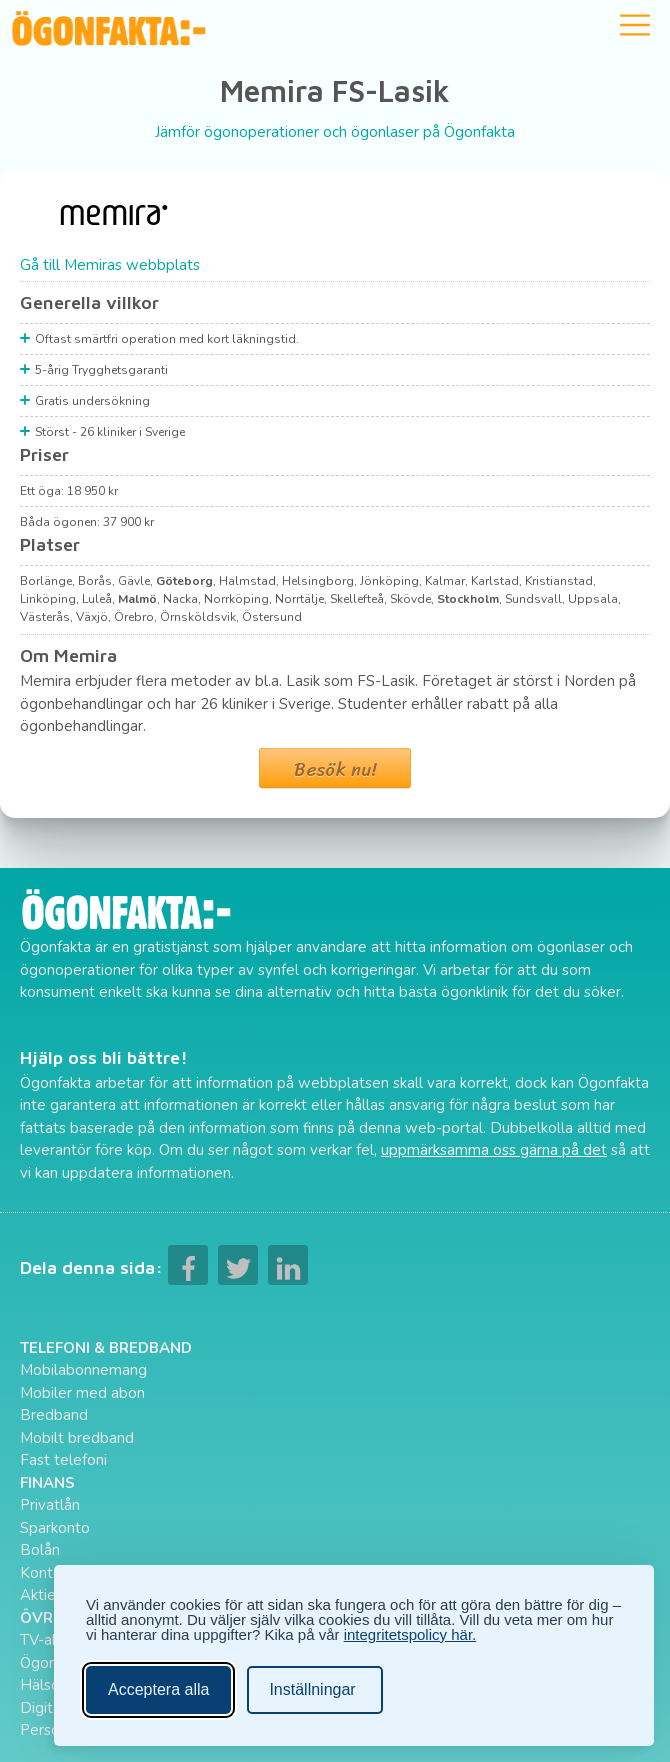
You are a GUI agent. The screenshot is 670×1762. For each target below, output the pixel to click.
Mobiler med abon (82, 1393)
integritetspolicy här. (410, 1634)
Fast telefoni (63, 1460)
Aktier (40, 1595)
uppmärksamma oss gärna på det (494, 1150)
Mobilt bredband (77, 1438)
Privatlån (50, 1505)
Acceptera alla (158, 1689)
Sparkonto (55, 1528)
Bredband (54, 1415)
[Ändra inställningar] (314, 1690)
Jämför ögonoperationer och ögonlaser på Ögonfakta (335, 132)
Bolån (40, 1550)
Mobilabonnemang (83, 1370)
